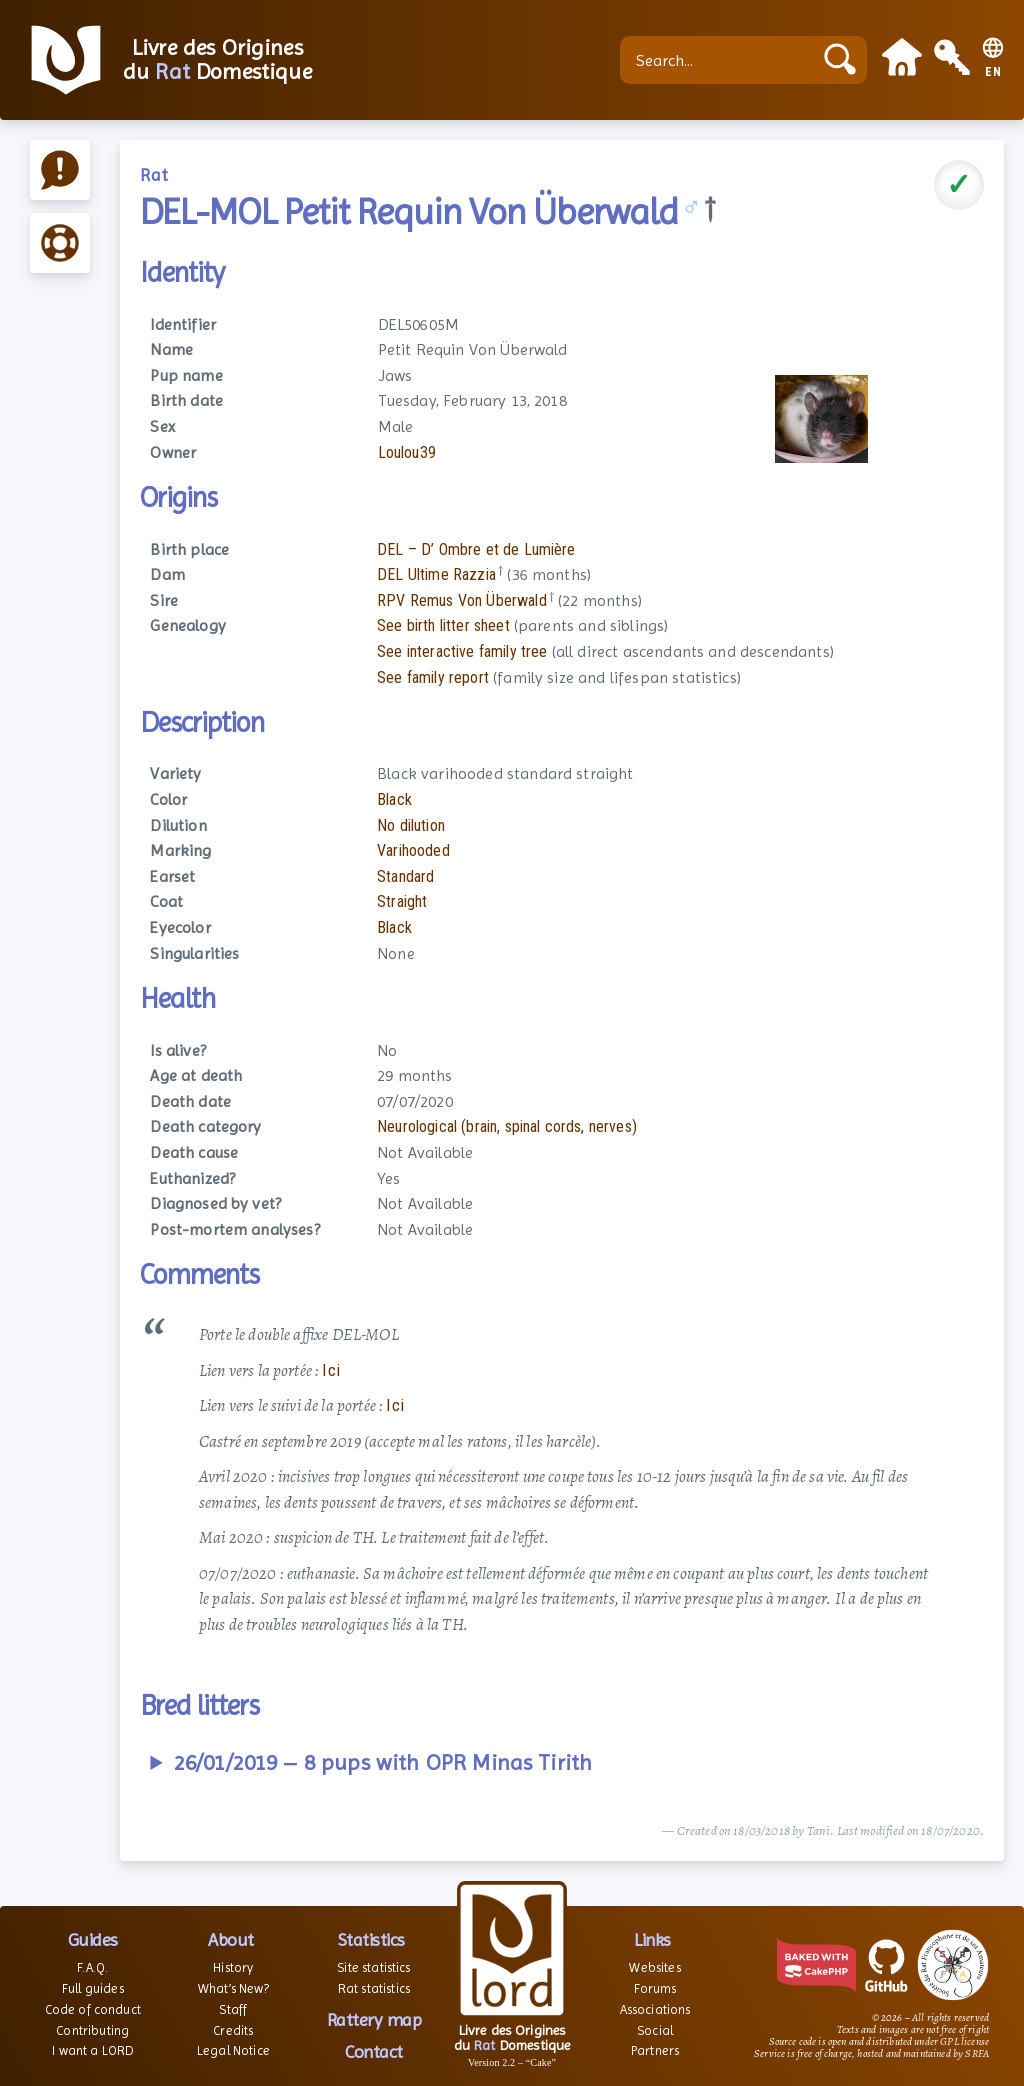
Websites (654, 1967)
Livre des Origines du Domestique (217, 60)
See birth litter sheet (443, 625)
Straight (402, 901)
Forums (655, 1988)
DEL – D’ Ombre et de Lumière (476, 549)
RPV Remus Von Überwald (462, 600)
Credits (233, 2030)
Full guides (93, 1988)
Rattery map (374, 2019)
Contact (374, 2051)
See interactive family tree (462, 651)
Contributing (92, 2030)
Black (394, 799)
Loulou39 (407, 452)
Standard (405, 876)
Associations (655, 2009)
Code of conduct (93, 2009)
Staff (233, 2009)
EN (993, 72)
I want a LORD (92, 2050)
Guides (93, 1939)
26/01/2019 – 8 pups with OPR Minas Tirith (383, 1762)
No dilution (411, 825)
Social (655, 2030)
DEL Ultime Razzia (436, 574)
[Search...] (721, 60)
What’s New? (233, 1988)
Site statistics (373, 1967)
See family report (433, 677)
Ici (330, 1370)
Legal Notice (233, 2050)
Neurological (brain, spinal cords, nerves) (507, 1126)
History (233, 1967)
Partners (655, 2050)
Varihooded (413, 850)
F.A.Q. (92, 1967)
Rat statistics (374, 1988)
